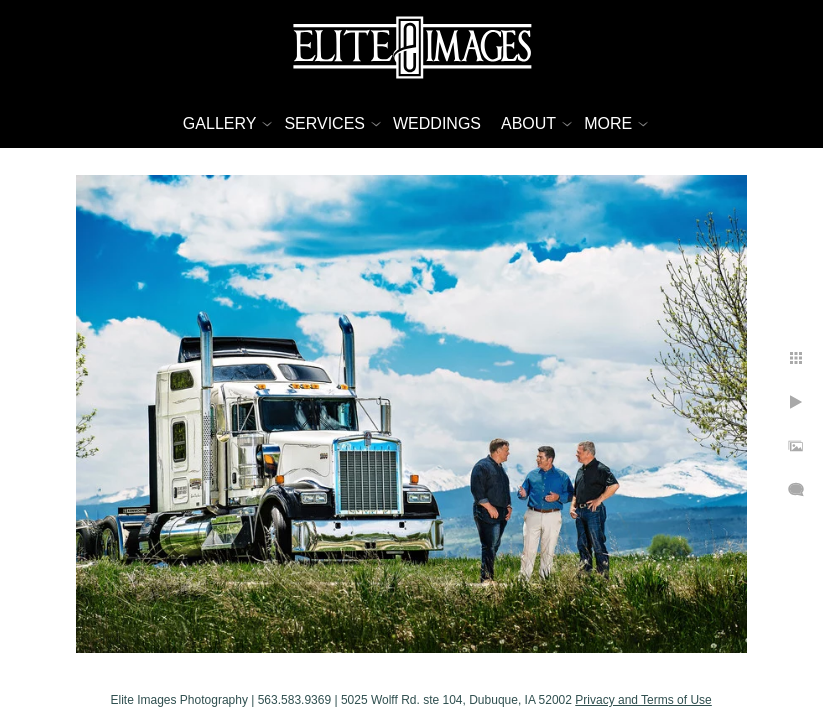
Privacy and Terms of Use (738, 693)
